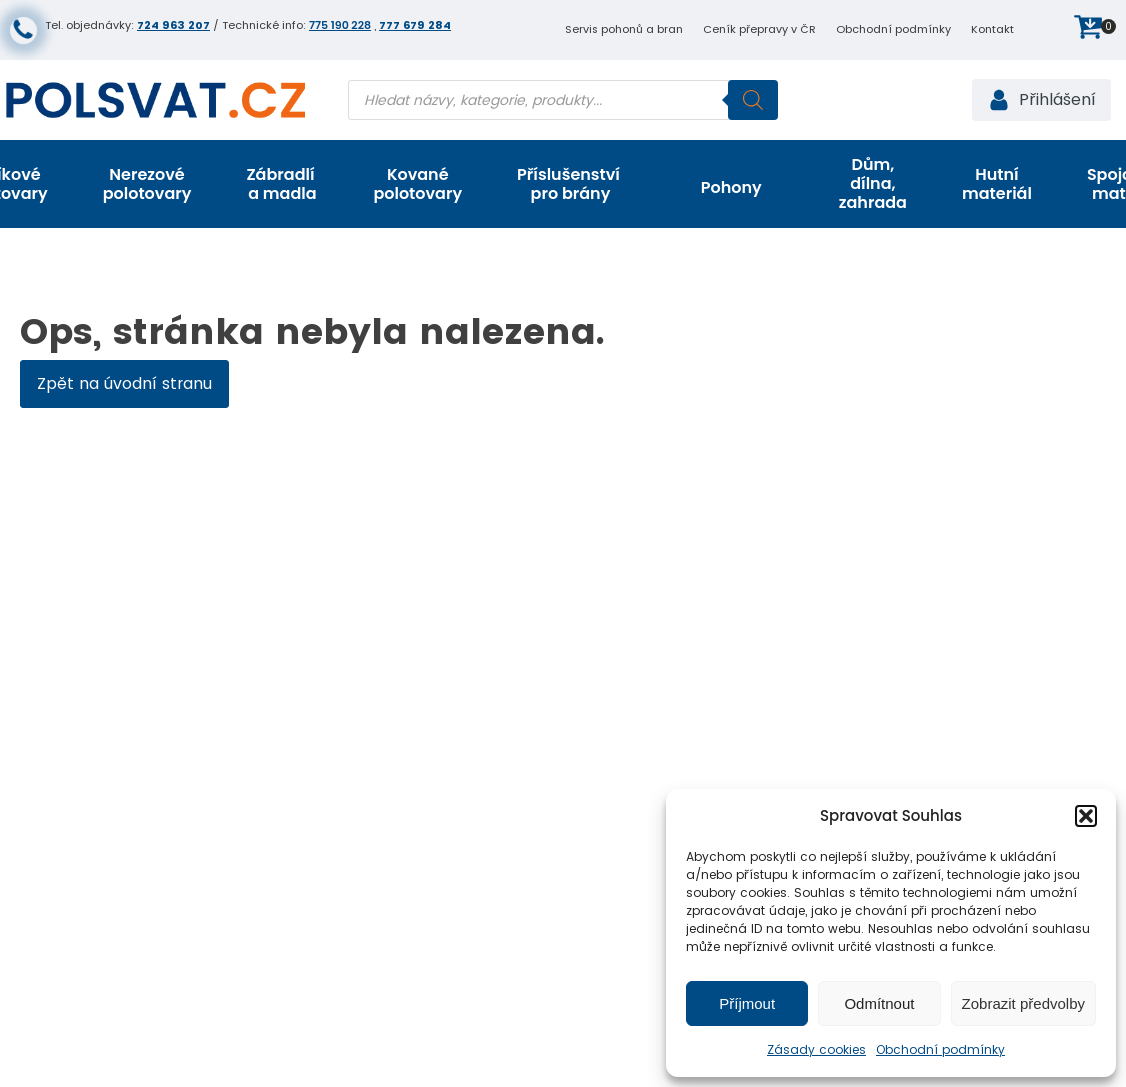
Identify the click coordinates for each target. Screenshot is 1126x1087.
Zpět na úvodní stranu (124, 383)
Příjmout (747, 1003)
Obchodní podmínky (940, 1049)
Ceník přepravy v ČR (759, 29)
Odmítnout (879, 1003)
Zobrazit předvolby (1023, 1003)
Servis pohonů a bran (624, 29)
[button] (1086, 816)
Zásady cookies (816, 1049)
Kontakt (992, 29)
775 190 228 (340, 25)
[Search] (753, 100)
